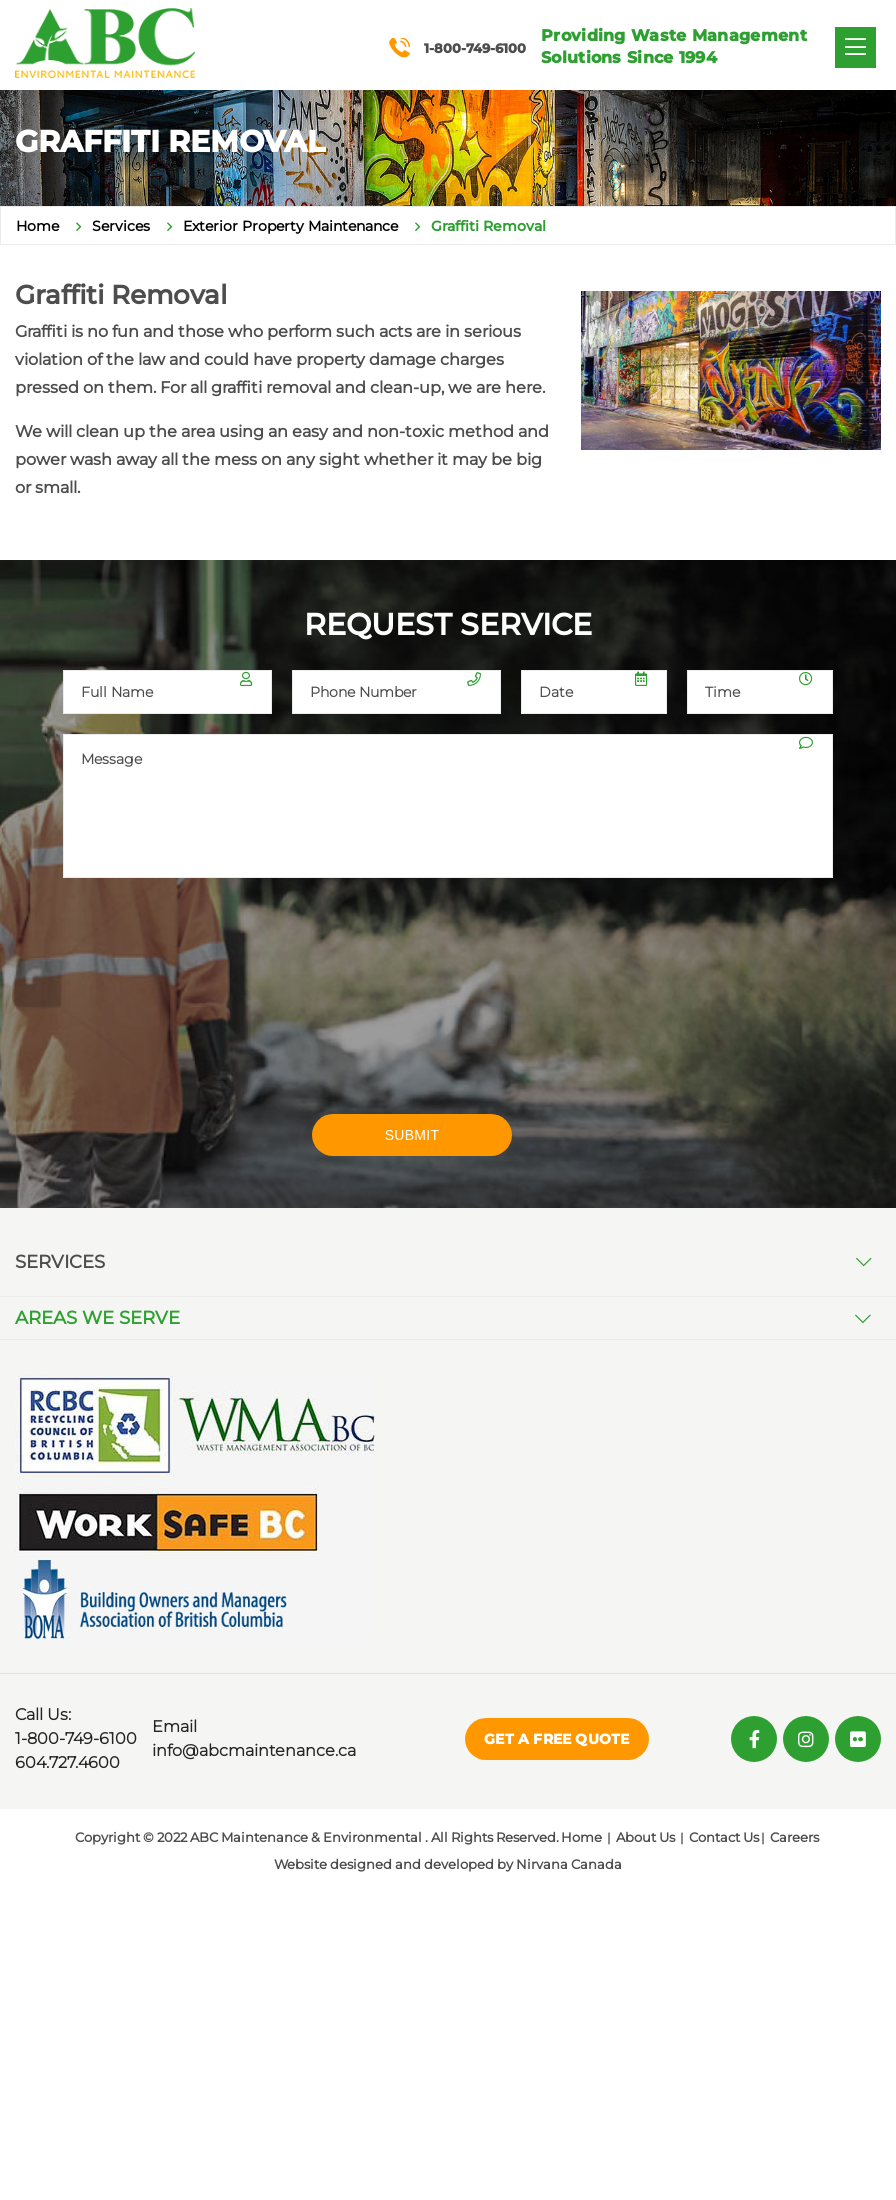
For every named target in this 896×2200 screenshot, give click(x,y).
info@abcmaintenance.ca (254, 1750)
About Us (645, 1837)
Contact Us (724, 1837)
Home (37, 226)
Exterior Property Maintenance (290, 226)
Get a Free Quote (557, 1739)
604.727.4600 (67, 1762)
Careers (794, 1837)
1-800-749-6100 (76, 1738)
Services (121, 226)
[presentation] (215, 1009)
